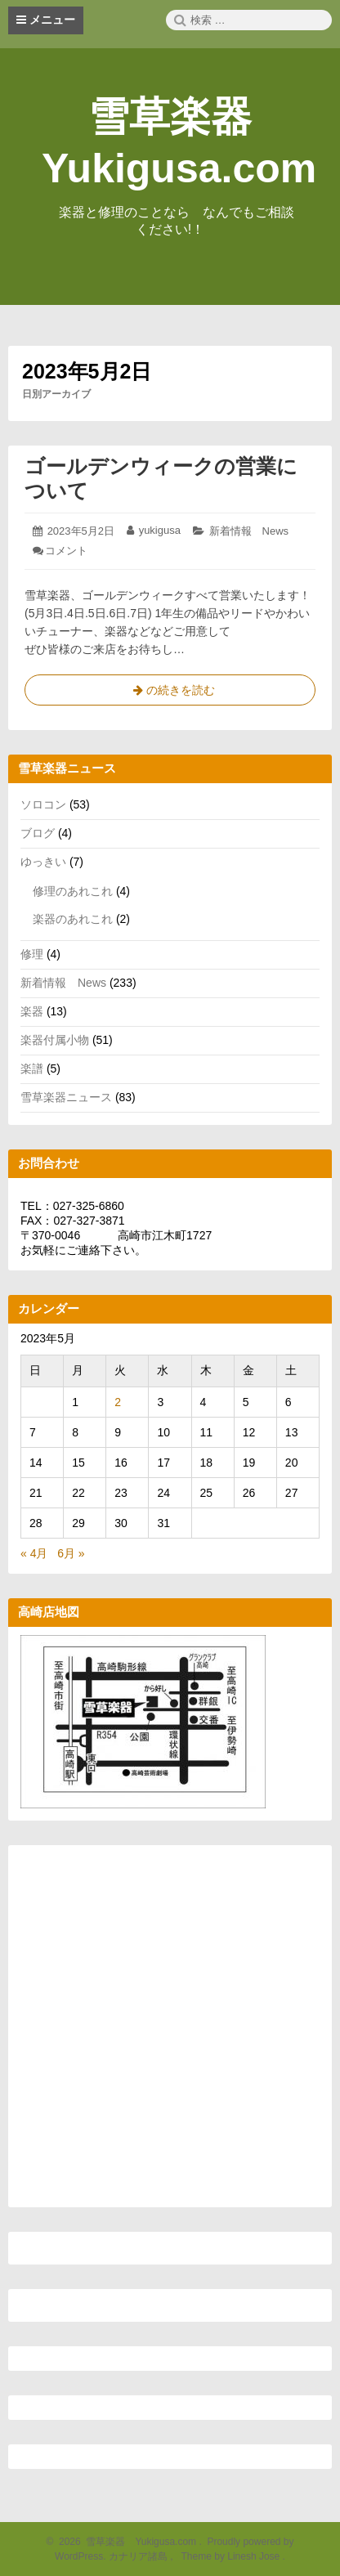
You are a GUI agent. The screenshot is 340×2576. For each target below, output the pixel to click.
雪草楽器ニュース (66, 1097)
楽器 (31, 1011)
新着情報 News (249, 531)
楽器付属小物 (54, 1039)
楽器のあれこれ (73, 918)
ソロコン (43, 804)
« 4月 (33, 1553)
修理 (31, 954)
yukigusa (160, 530)
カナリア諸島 (139, 2556)
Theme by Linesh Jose (231, 2556)
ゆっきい (43, 861)
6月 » (70, 1553)
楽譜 (31, 1068)
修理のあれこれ (73, 891)
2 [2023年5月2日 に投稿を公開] (117, 1402)
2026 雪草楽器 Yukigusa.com (125, 2541)
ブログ (37, 833)
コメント (66, 550)
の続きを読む (170, 693)
